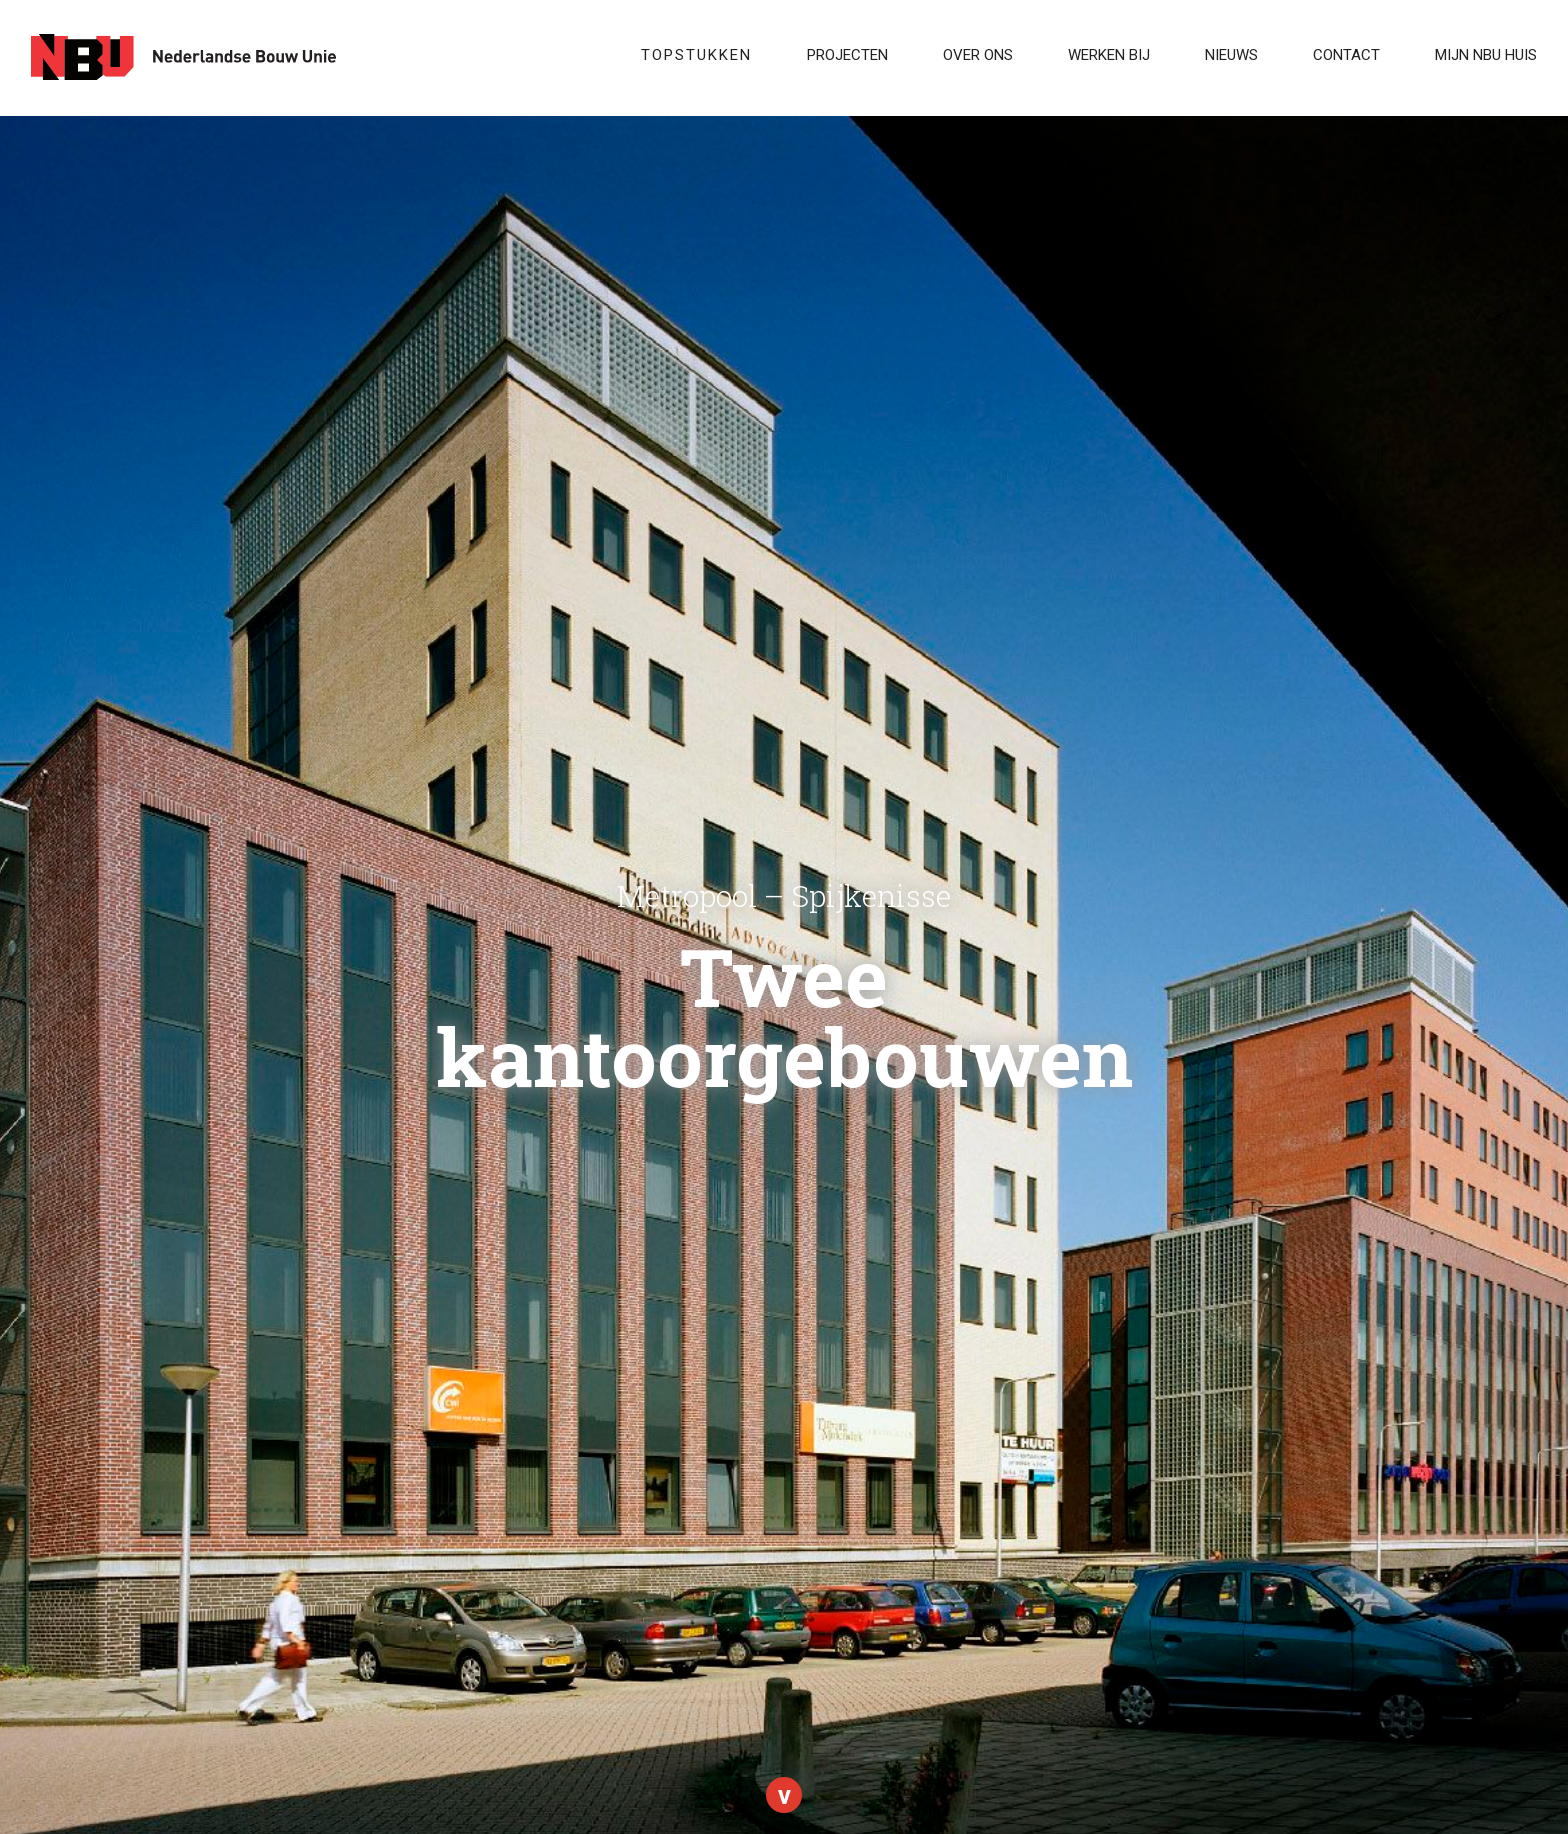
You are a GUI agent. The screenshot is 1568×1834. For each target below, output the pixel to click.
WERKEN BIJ (1109, 55)
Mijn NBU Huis (1486, 55)
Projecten (847, 55)
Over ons (978, 55)
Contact (1346, 55)
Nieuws (1231, 55)
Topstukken (696, 55)
